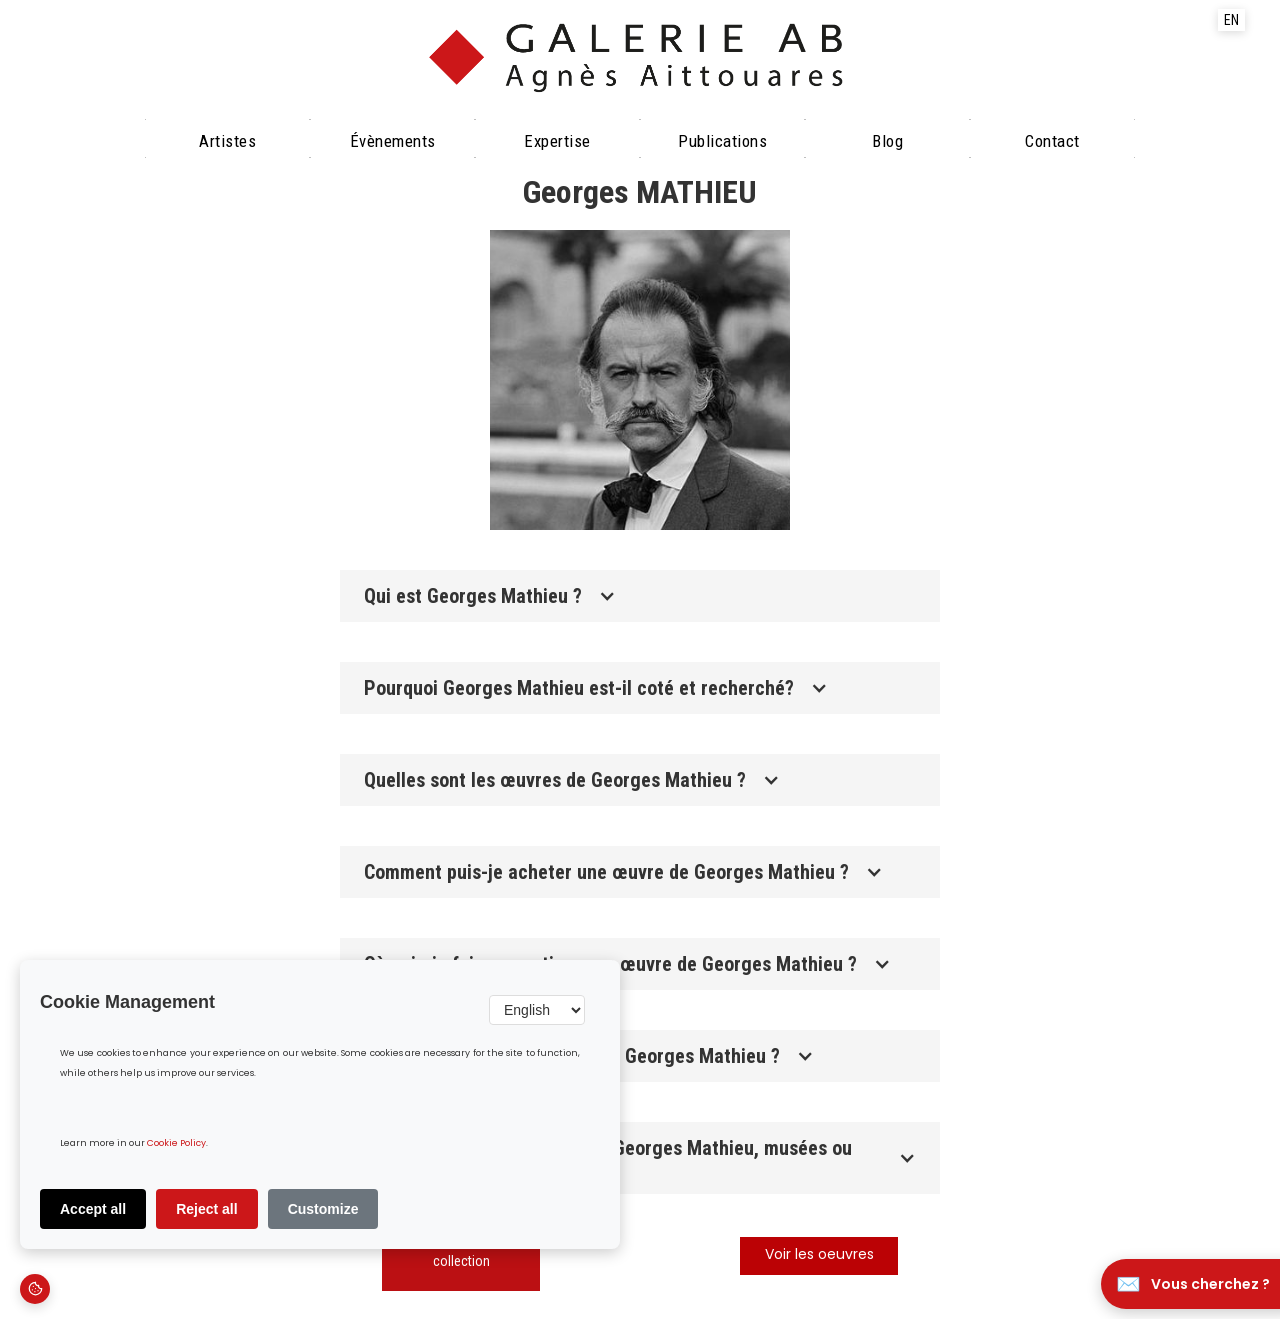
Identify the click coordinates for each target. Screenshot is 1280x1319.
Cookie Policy (176, 1143)
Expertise (557, 141)
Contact (1052, 141)
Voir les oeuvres (819, 1255)
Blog (887, 141)
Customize (323, 1209)
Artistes (227, 141)
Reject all (206, 1209)
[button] (640, 596)
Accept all (93, 1209)
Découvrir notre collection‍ (461, 1251)
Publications (722, 141)
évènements (393, 141)
